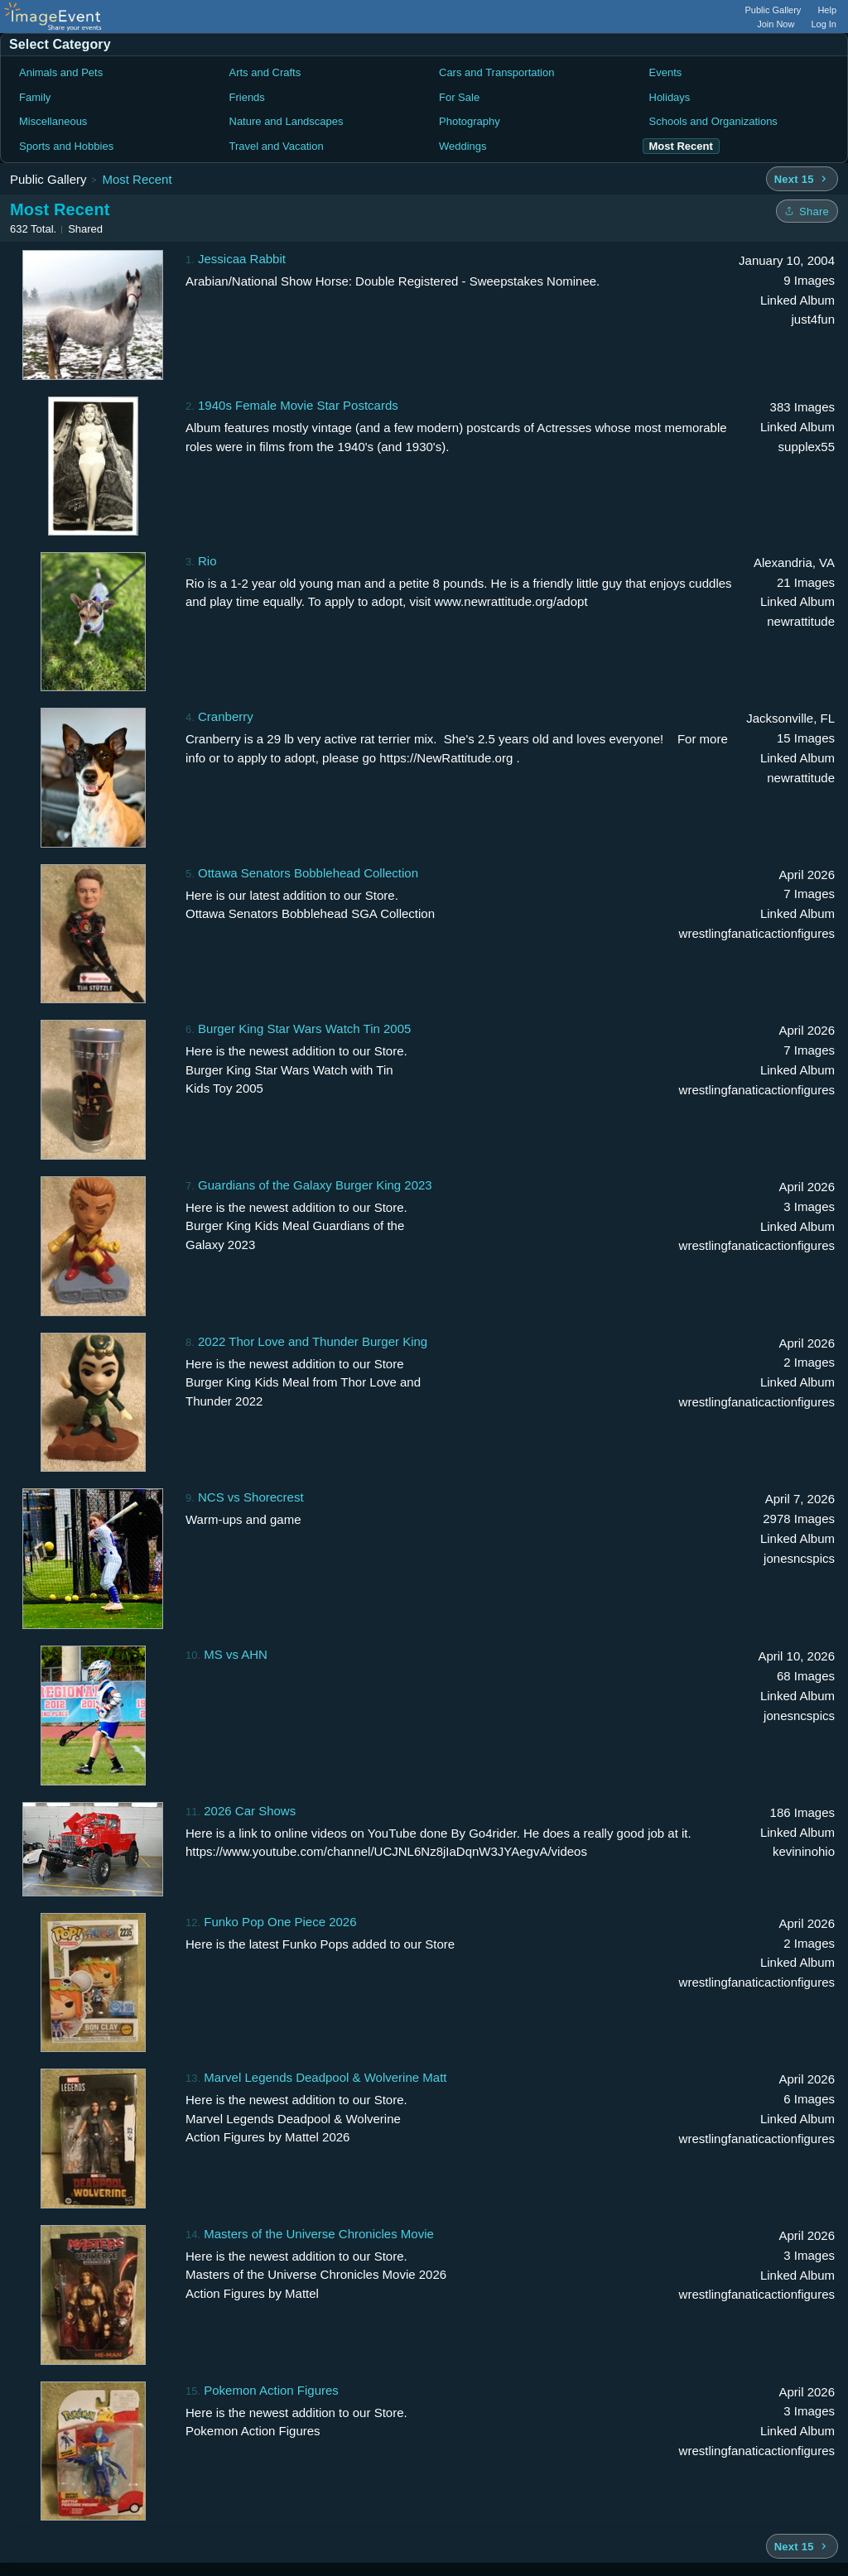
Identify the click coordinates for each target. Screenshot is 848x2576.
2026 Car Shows (250, 1811)
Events (665, 72)
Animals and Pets (61, 72)
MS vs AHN (235, 1654)
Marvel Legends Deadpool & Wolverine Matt (325, 2077)
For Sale (459, 97)
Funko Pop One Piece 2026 (280, 1922)
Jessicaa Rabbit (242, 259)
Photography (469, 121)
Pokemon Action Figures (271, 2390)
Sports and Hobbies (66, 146)
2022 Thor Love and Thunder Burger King (312, 1341)
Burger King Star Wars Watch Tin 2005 (304, 1028)
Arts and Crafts (265, 72)
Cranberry (225, 716)
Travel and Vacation (276, 146)
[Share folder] (807, 211)
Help (826, 10)
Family (35, 97)
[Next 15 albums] (802, 178)
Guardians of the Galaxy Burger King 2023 (315, 1185)
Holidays (670, 97)
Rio (207, 561)
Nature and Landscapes (286, 121)
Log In (823, 24)
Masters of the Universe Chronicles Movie (319, 2234)
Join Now (775, 24)
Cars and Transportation (496, 72)
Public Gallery (773, 10)
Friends (247, 97)
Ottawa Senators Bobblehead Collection (308, 873)
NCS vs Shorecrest (251, 1497)
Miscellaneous (53, 121)
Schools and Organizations (713, 121)
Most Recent (136, 179)
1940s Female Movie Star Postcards (298, 405)
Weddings (463, 146)
